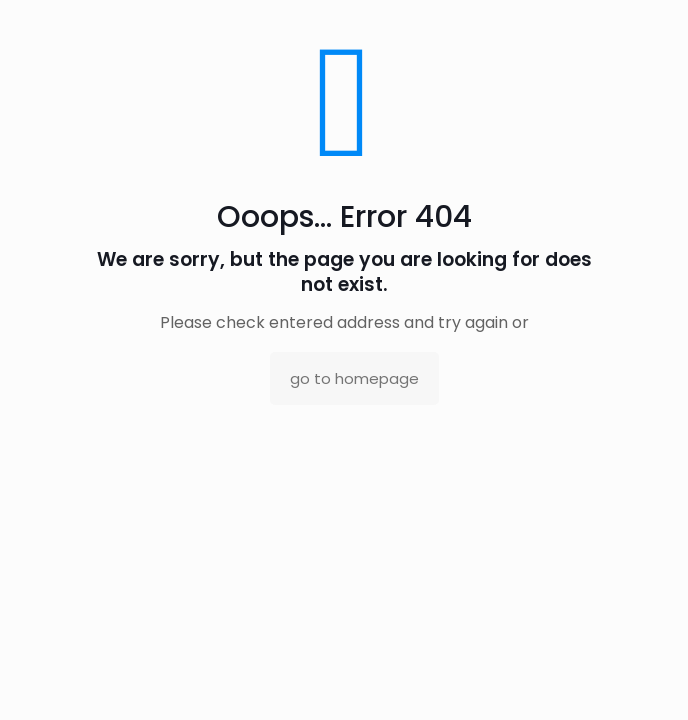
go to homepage (354, 378)
